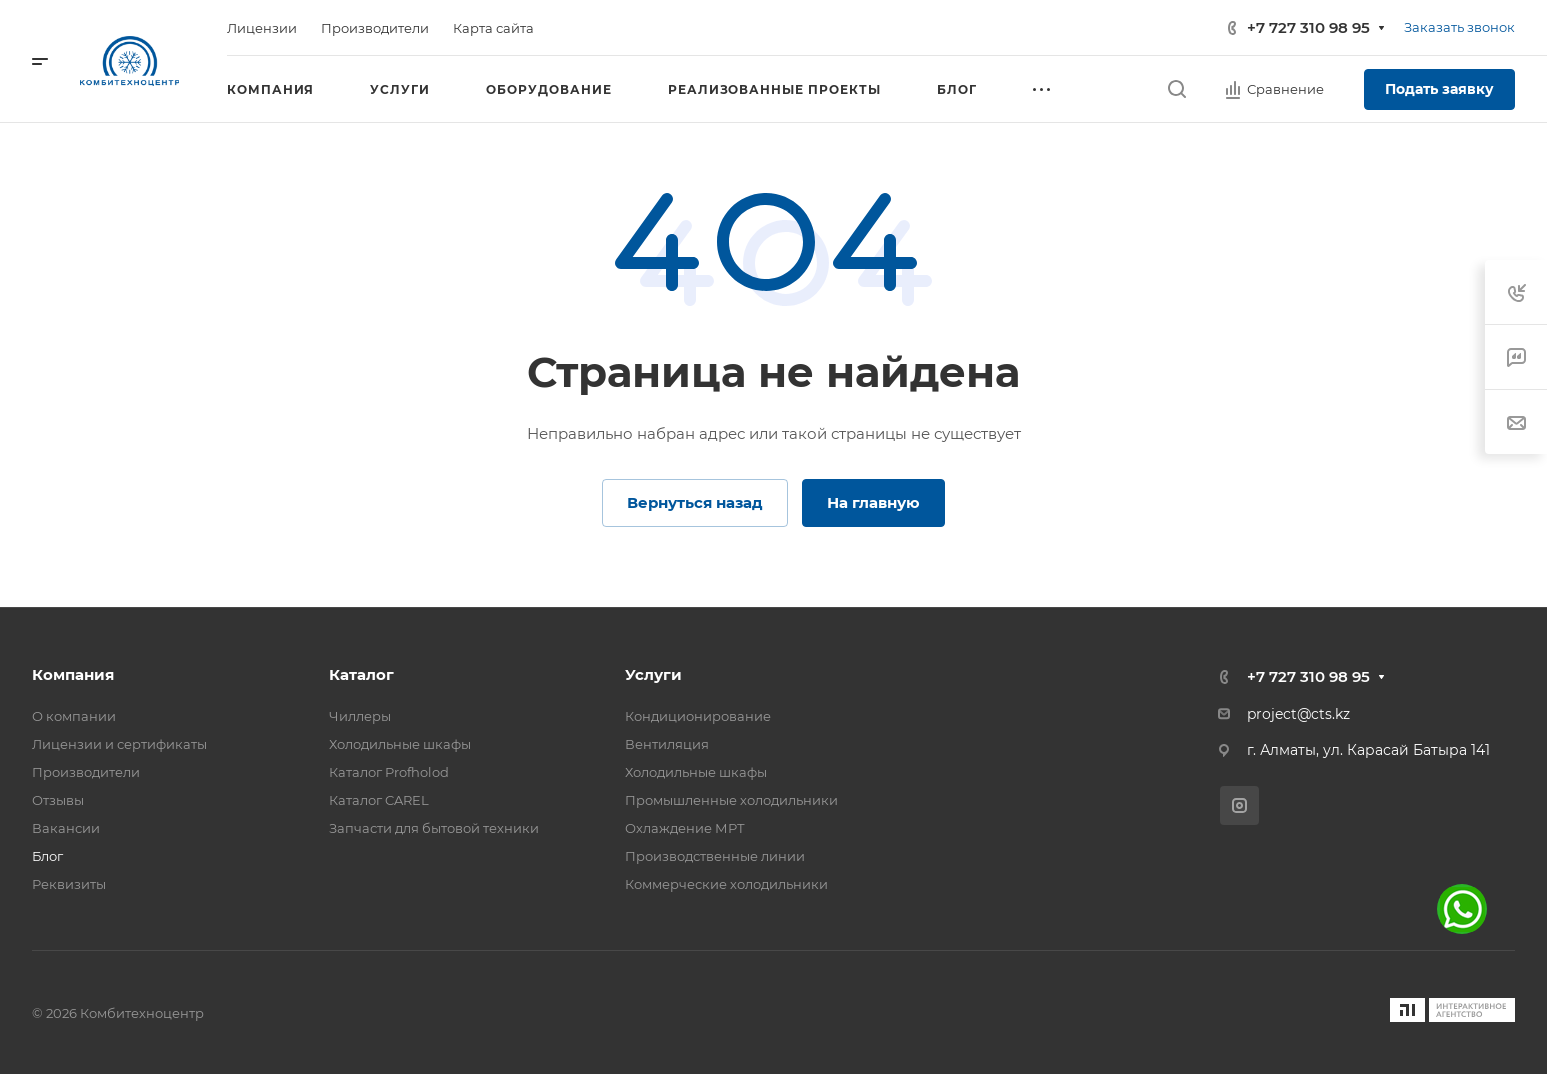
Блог (47, 856)
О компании (74, 716)
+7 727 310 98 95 (1308, 27)
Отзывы (58, 800)
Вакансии (66, 828)
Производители (86, 772)
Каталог (361, 674)
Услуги (653, 674)
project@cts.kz (1298, 714)
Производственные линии (715, 856)
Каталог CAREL (379, 800)
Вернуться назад (695, 502)
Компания (73, 674)
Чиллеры (360, 716)
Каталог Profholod (389, 772)
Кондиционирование (698, 716)
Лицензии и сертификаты (119, 744)
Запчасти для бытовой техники (434, 828)
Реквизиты (69, 884)
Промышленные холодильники (731, 800)
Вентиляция (667, 744)
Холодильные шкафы (400, 744)
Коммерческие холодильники (726, 884)
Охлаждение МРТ (685, 828)
